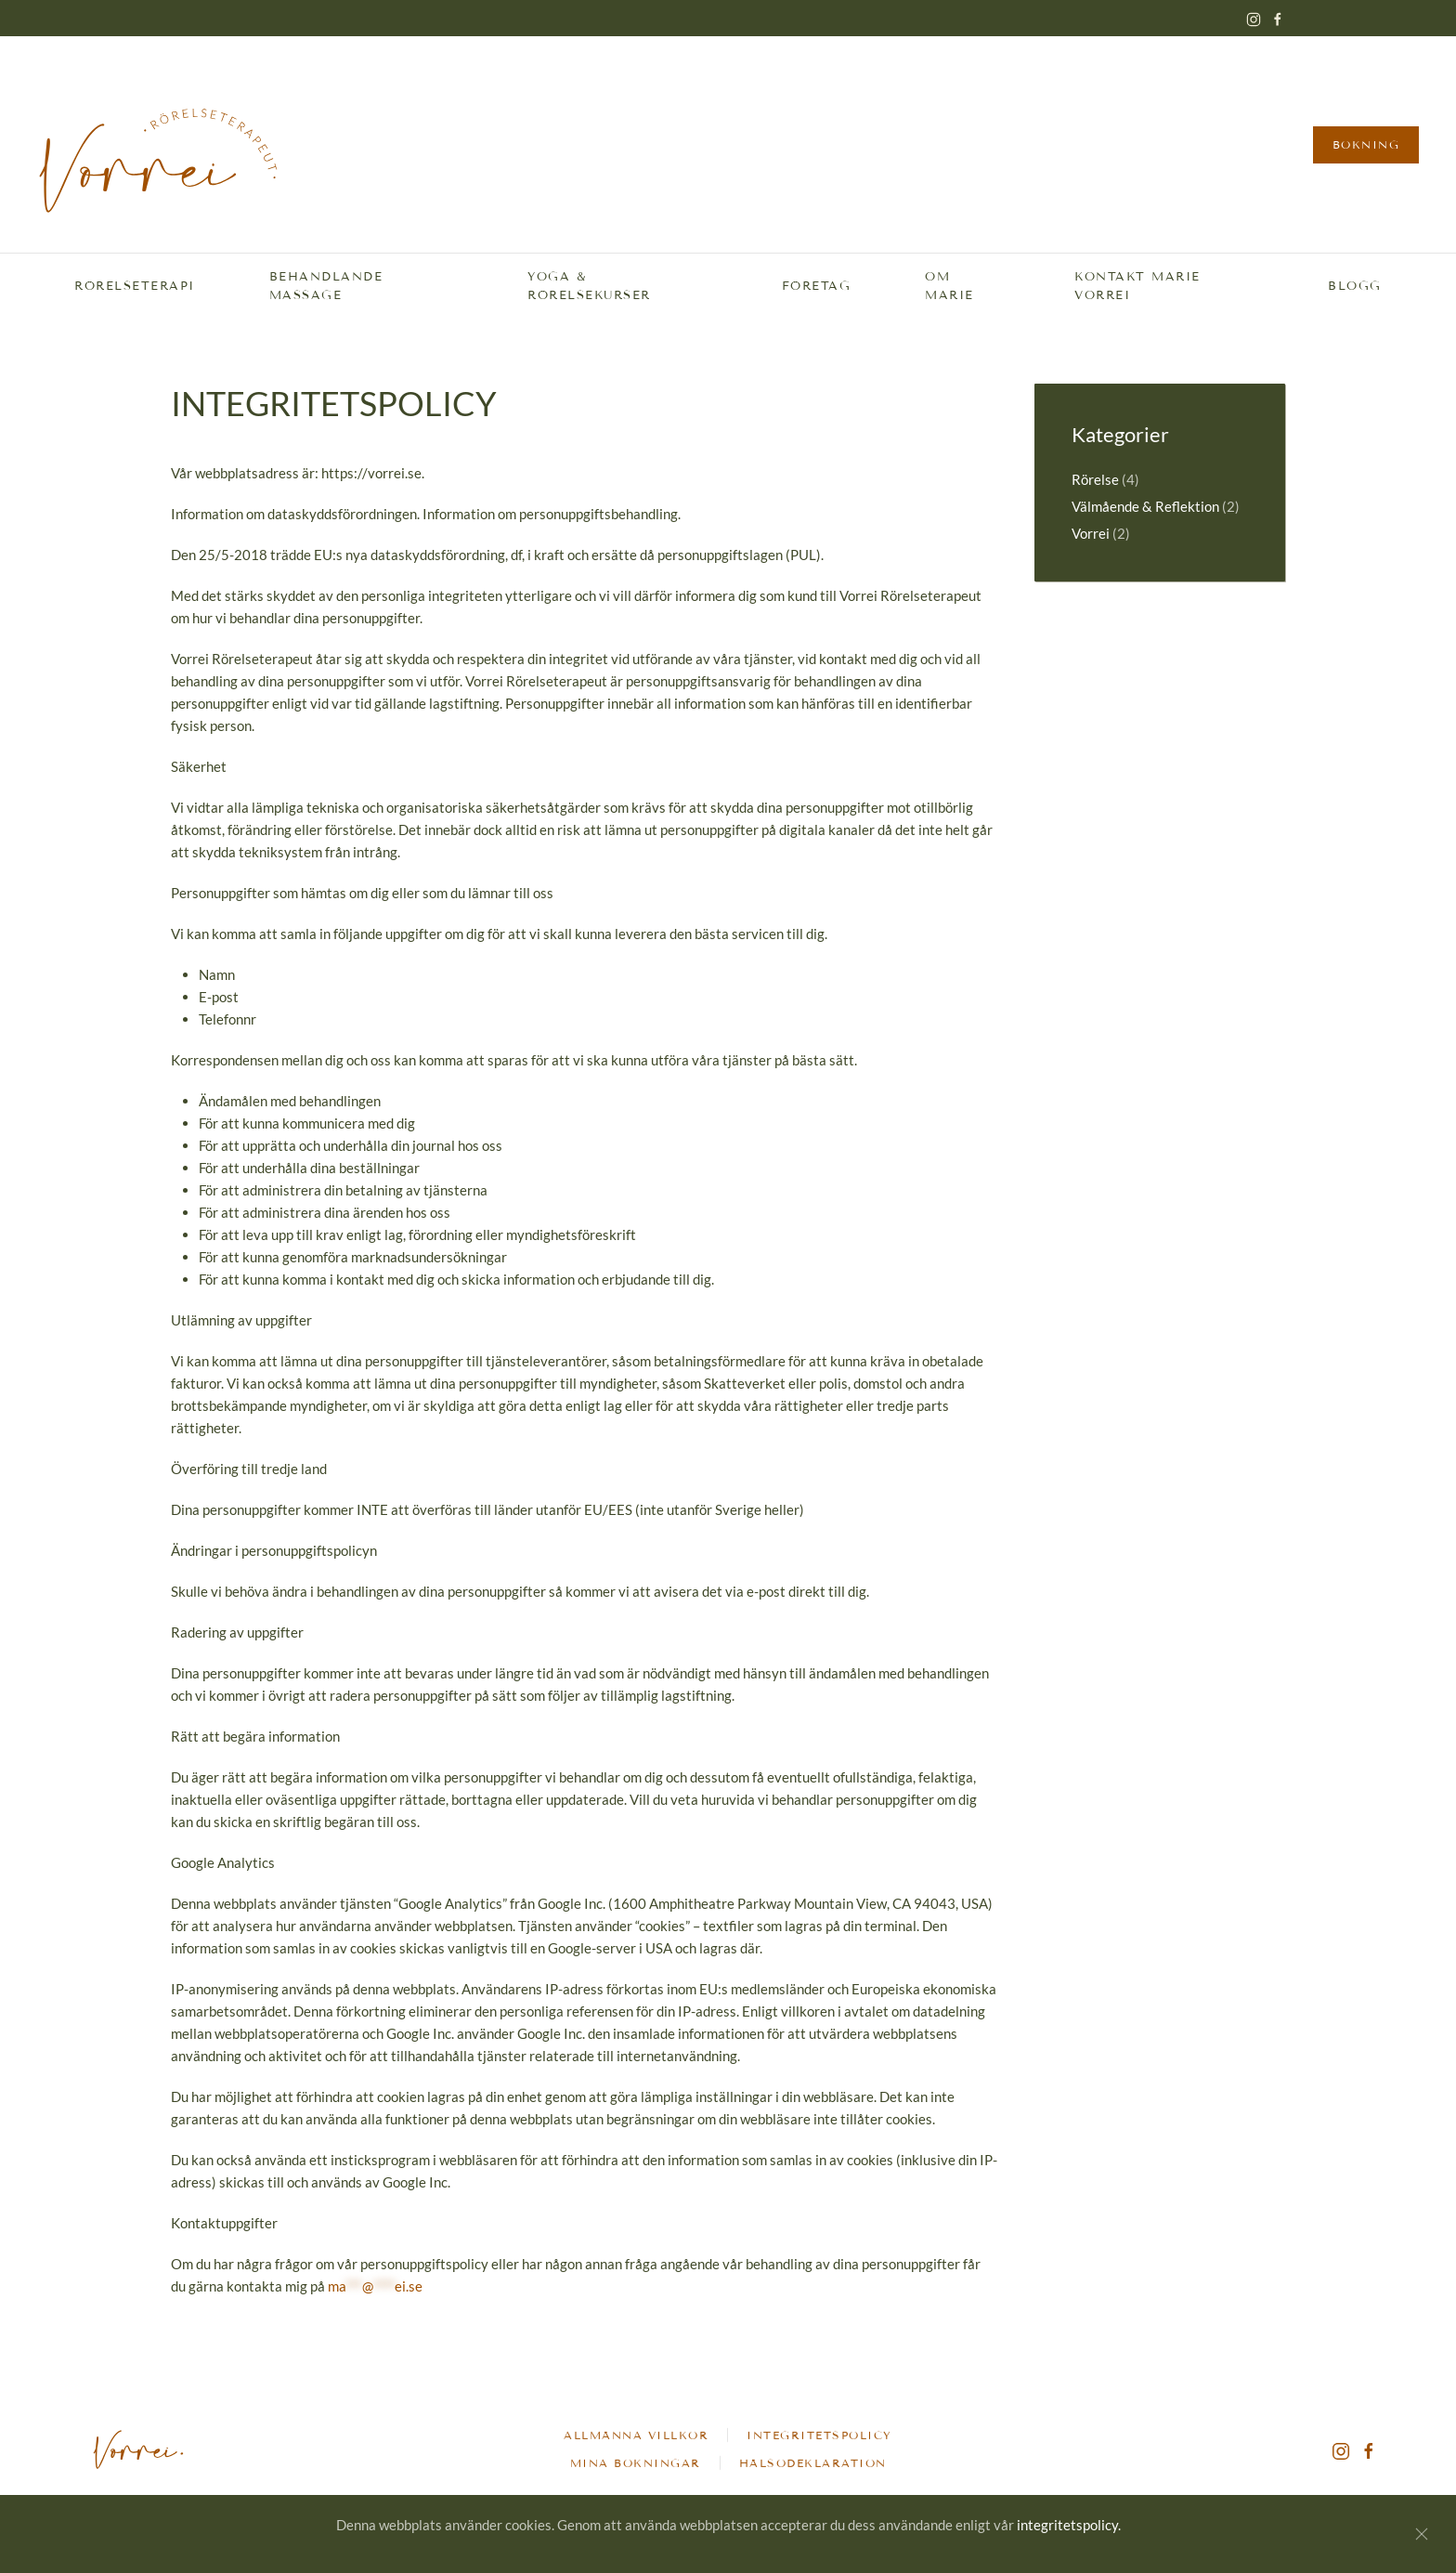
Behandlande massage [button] (326, 286)
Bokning (1366, 144)
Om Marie (949, 286)
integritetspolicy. (1069, 2524)
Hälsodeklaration (813, 2466)
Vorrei (1091, 533)
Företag (817, 286)
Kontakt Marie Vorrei (1137, 286)
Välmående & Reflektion (1145, 506)
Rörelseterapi (134, 286)
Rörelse (1095, 479)
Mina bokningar (635, 2466)
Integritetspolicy (819, 2439)
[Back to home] (158, 144)
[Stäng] (1421, 2533)
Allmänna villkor (636, 2439)
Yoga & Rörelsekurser (589, 286)
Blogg (1355, 286)
